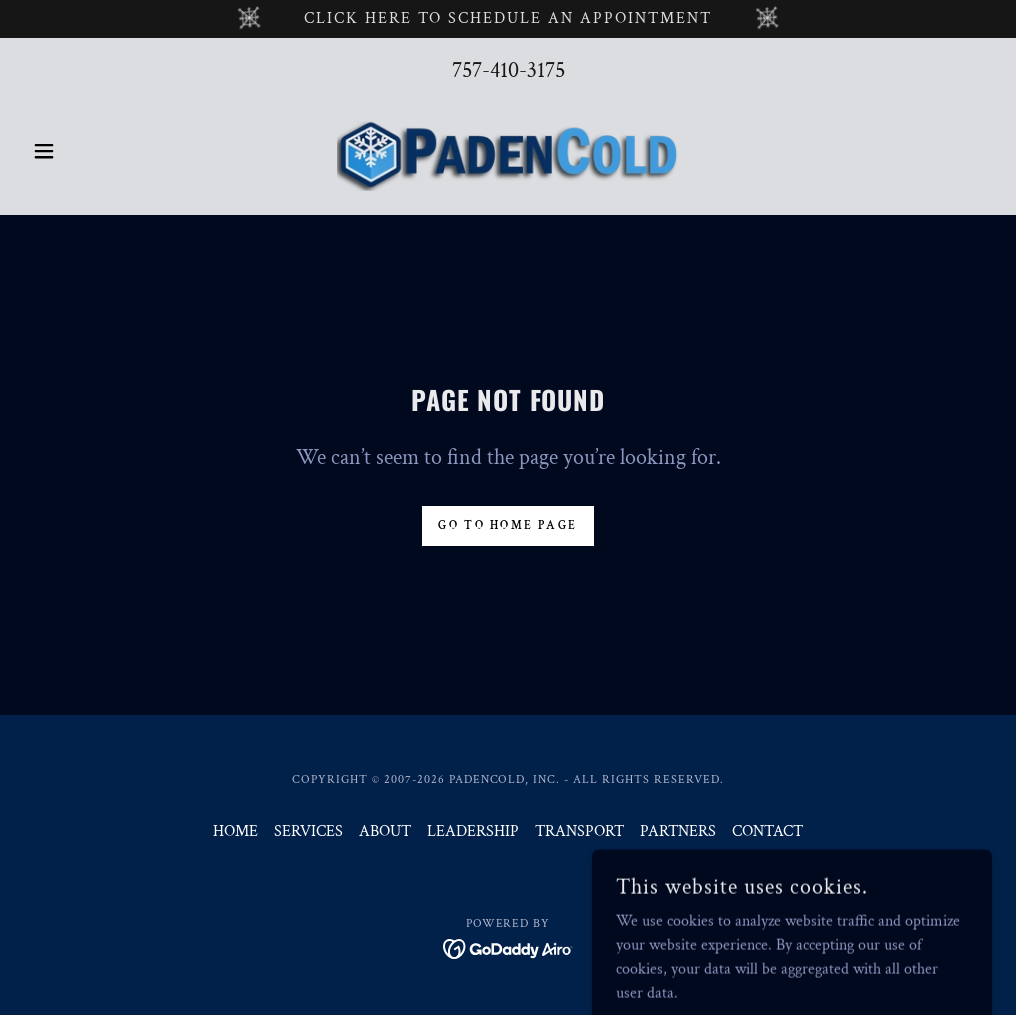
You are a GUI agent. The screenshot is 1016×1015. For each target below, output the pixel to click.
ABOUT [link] (385, 831)
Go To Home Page (508, 525)
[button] (96, 151)
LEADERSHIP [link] (473, 831)
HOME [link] (235, 831)
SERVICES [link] (308, 831)
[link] (508, 151)
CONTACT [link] (767, 831)
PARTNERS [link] (678, 831)
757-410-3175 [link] (508, 70)
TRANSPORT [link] (579, 831)
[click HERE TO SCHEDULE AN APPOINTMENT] (508, 19)
